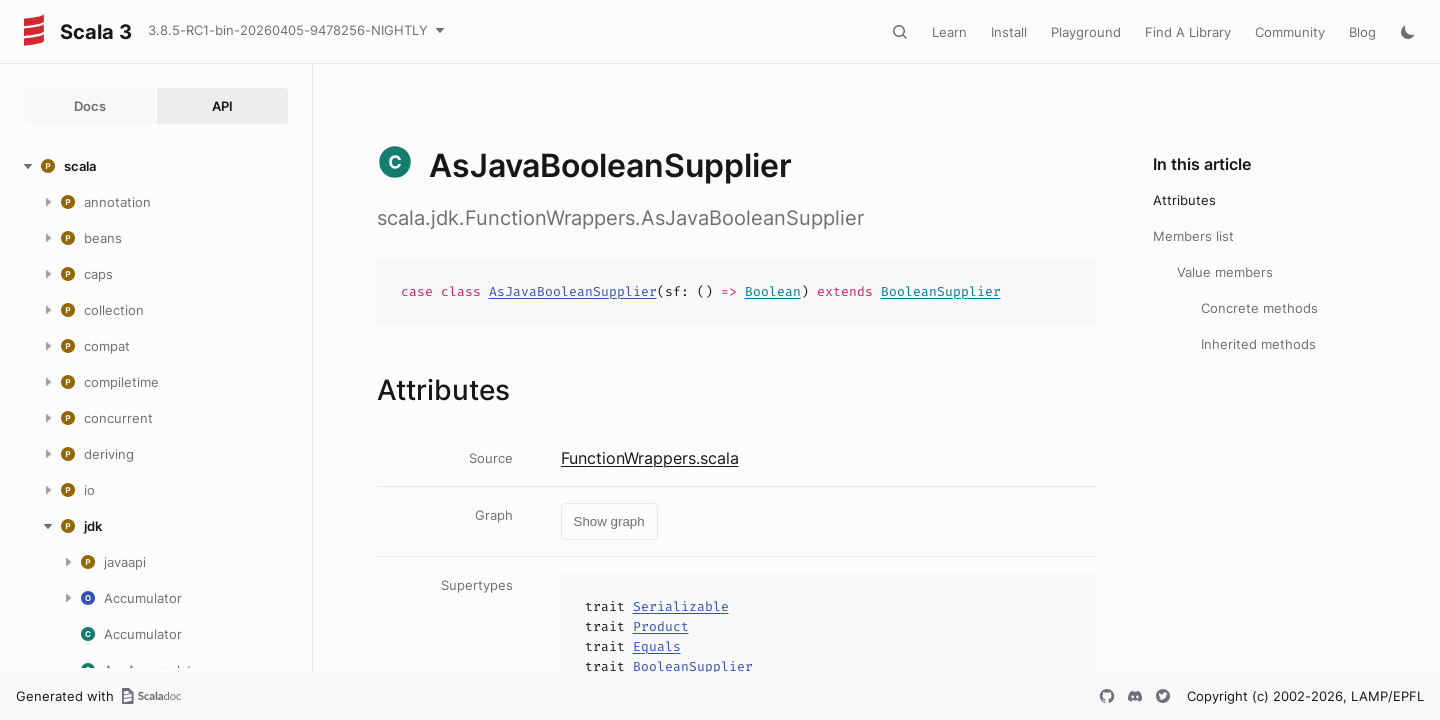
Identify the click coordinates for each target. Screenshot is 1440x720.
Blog (1362, 32)
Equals (657, 646)
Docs (90, 106)
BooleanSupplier (941, 291)
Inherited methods (1258, 344)
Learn (949, 32)
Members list (1193, 236)
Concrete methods (1259, 308)
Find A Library (1188, 32)
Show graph (609, 521)
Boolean (773, 291)
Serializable (681, 606)
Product (661, 626)
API (222, 106)
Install (1009, 32)
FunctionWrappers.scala (650, 458)
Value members (1225, 272)
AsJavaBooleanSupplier (573, 291)
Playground (1086, 32)
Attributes (1184, 200)
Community (1290, 32)
